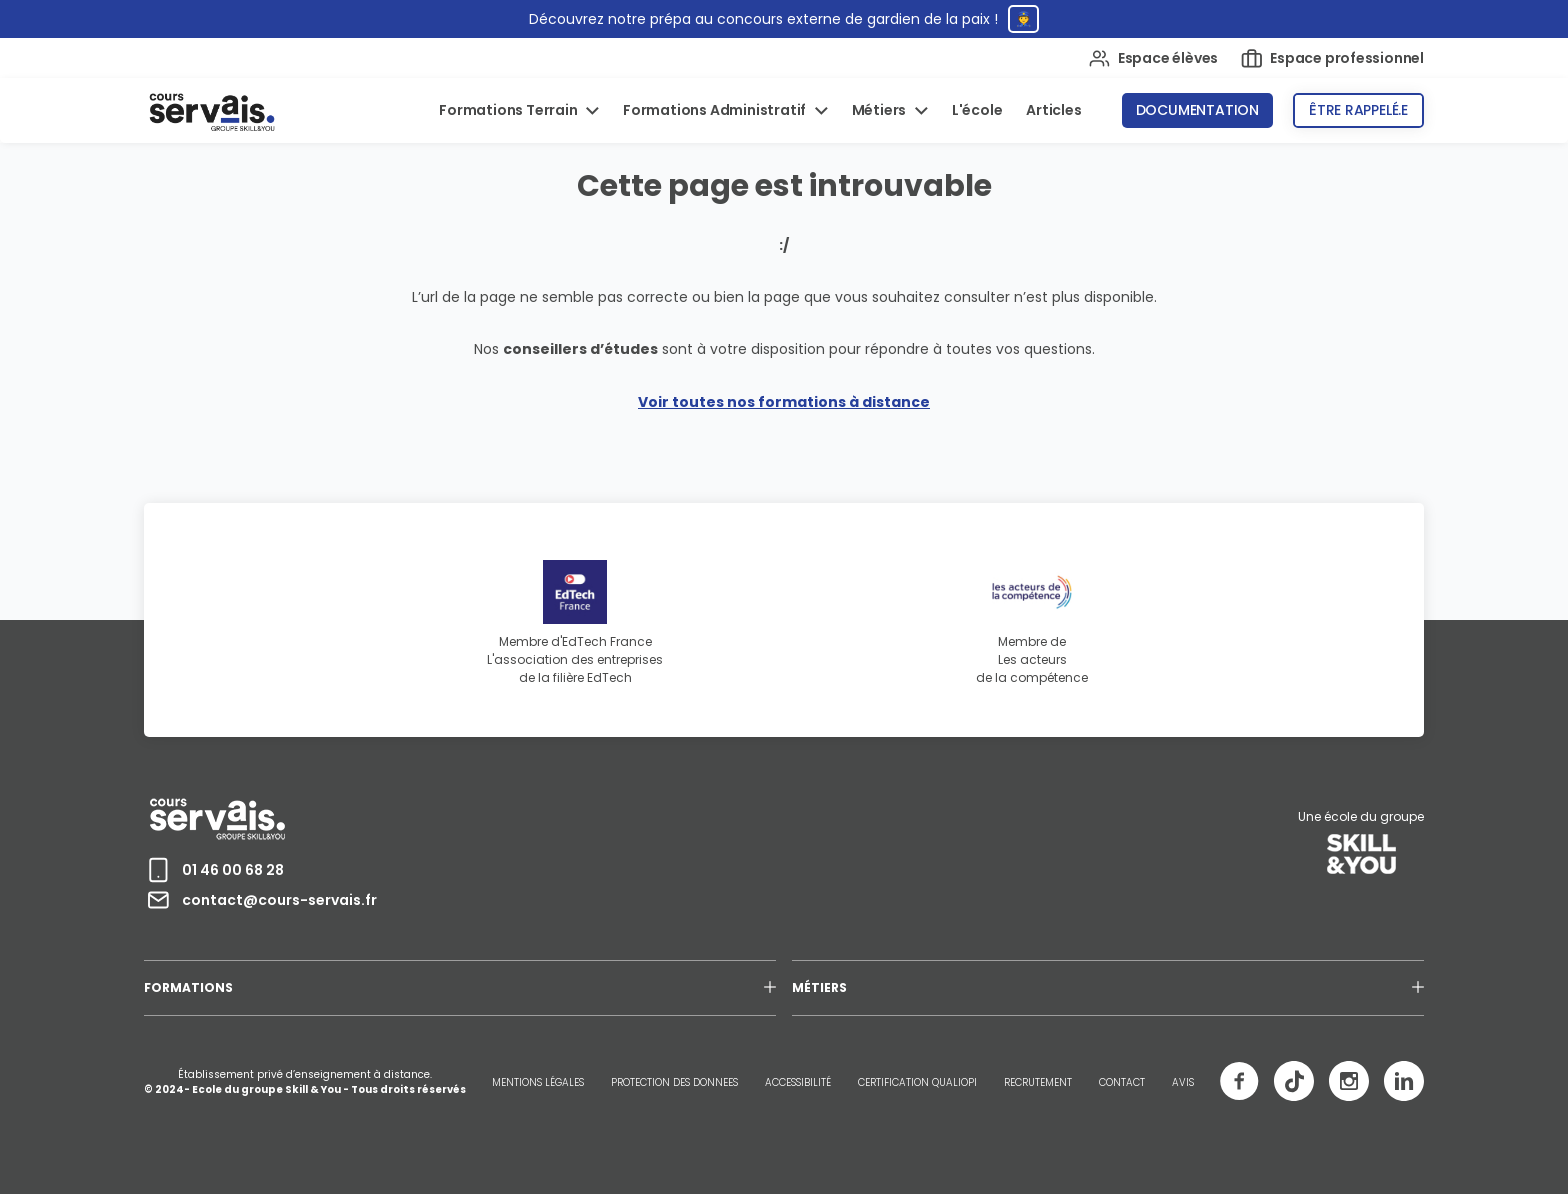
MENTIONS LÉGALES (538, 1082)
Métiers (880, 110)
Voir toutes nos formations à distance (784, 402)
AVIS (1183, 1082)
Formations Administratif (716, 110)
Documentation (1197, 110)
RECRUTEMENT (1038, 1082)
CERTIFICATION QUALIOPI (917, 1082)
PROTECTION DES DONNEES (674, 1082)
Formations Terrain (509, 110)
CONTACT (1122, 1082)
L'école (977, 110)
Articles (1053, 110)
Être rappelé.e (1358, 110)
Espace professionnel (1332, 58)
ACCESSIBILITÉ (798, 1082)
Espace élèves (1153, 58)
